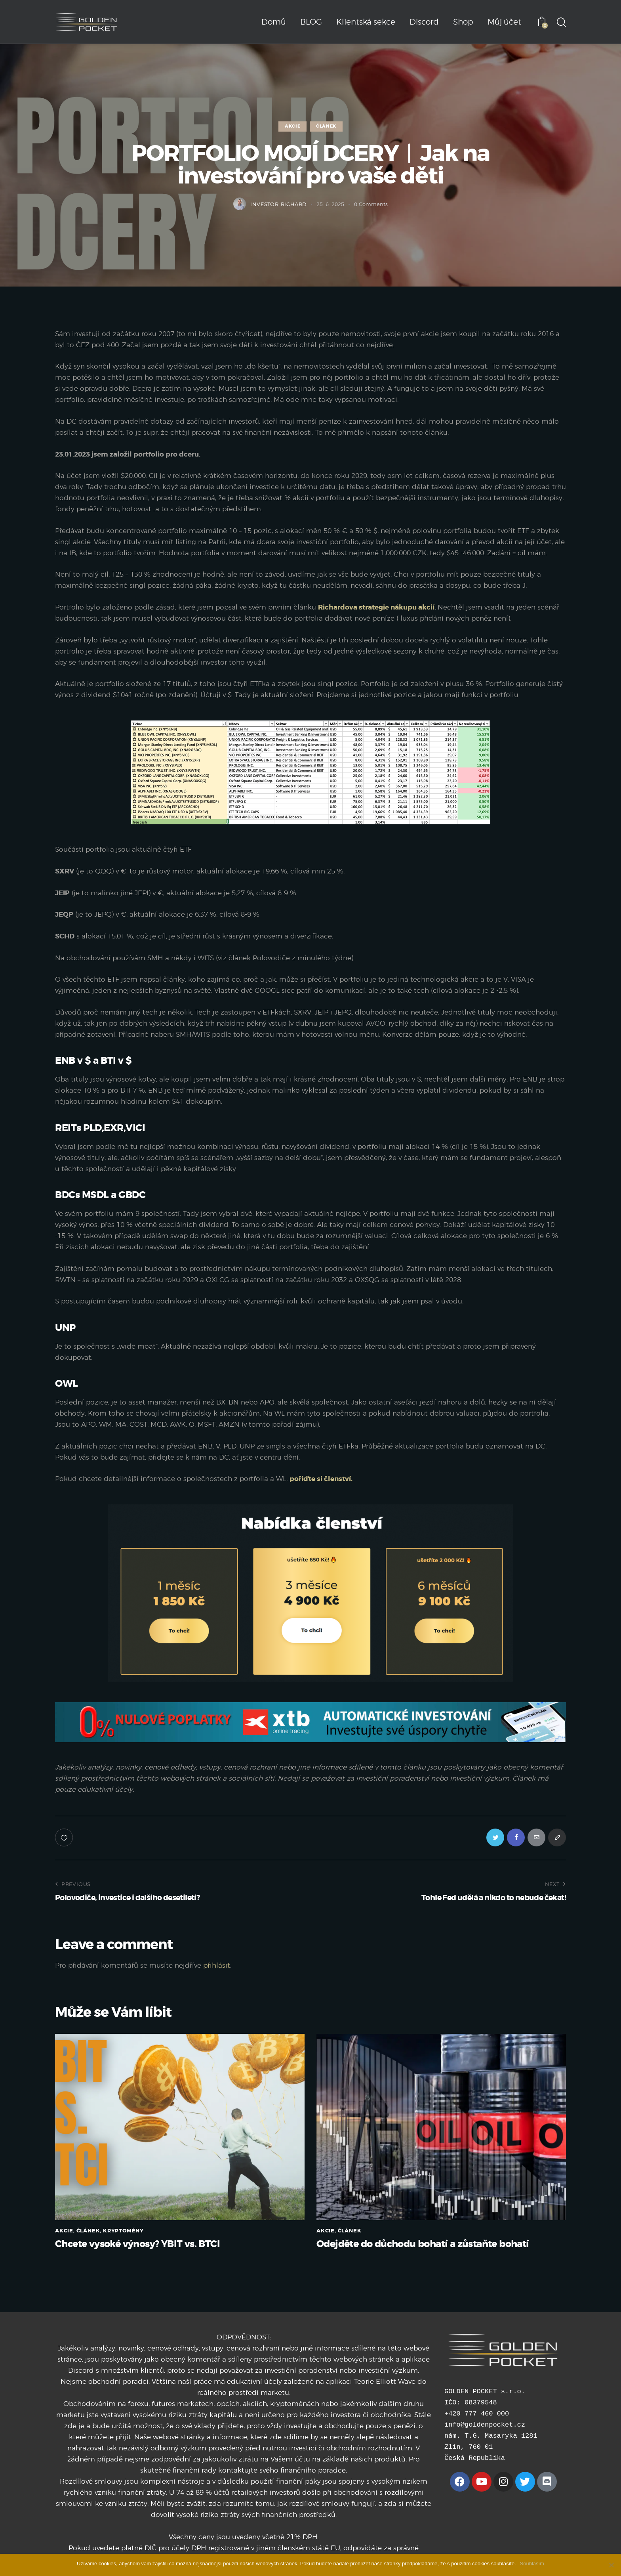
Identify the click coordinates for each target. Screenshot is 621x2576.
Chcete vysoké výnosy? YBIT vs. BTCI (137, 2244)
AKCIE (292, 126)
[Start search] (561, 23)
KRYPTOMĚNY (123, 2230)
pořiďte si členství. (321, 1478)
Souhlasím (532, 2563)
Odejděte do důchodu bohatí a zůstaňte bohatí (422, 2244)
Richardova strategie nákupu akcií (376, 607)
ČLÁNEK (326, 126)
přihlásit (216, 1965)
